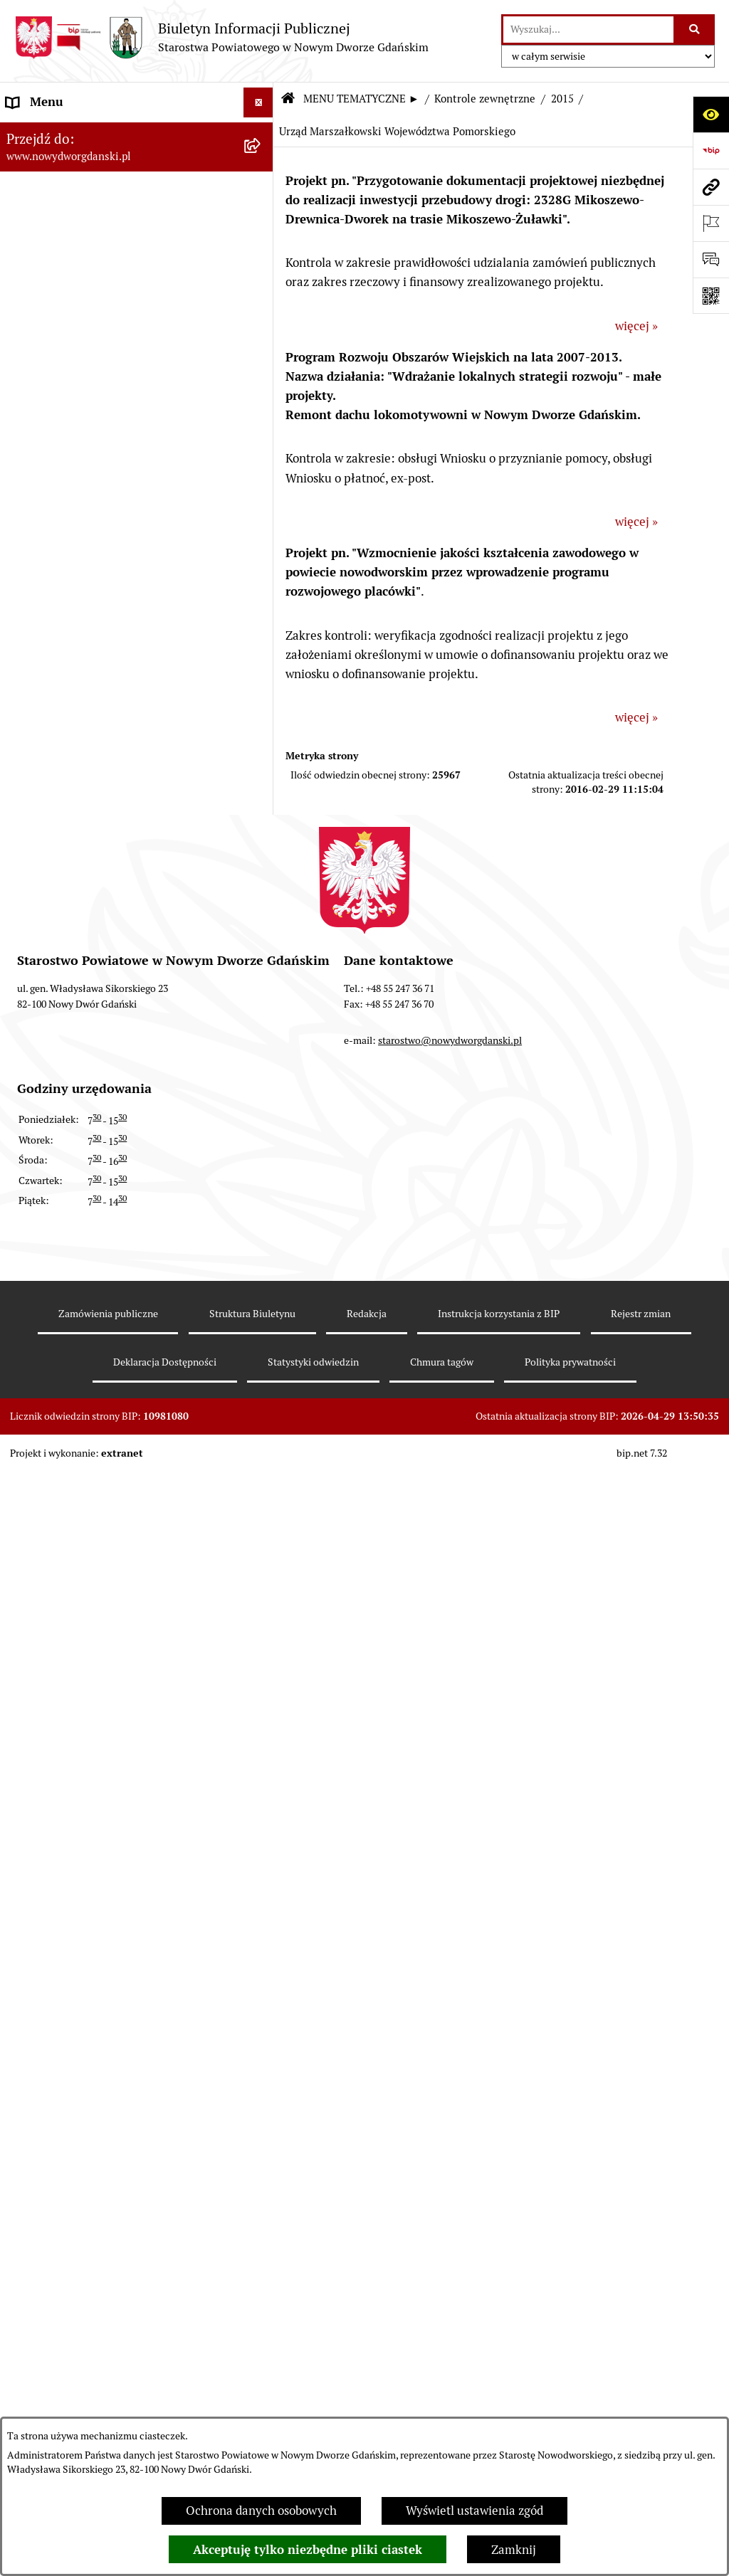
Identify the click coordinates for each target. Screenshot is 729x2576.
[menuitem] (136, 134)
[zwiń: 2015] (261, 1394)
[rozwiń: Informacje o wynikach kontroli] (261, 2019)
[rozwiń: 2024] (261, 1038)
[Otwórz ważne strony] (711, 223)
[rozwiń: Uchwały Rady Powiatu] (261, 367)
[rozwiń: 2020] (261, 1196)
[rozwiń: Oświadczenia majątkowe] (261, 525)
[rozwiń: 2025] (261, 999)
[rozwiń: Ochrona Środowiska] (261, 880)
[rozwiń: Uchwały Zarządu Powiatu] (261, 406)
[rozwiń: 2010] (261, 1901)
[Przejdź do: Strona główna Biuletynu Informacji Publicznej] (287, 99)
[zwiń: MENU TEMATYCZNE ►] (261, 166)
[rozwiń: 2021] (261, 1157)
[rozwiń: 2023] (261, 1078)
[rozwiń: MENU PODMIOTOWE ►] (261, 133)
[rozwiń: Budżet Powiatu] (261, 248)
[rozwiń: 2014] (261, 1743)
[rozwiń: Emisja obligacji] (261, 288)
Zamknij (513, 2549)
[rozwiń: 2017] (261, 1315)
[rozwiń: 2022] (261, 1117)
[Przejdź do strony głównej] (221, 37)
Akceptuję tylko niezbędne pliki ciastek (307, 2549)
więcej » (636, 326)
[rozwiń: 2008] (261, 1980)
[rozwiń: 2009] (261, 1941)
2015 (562, 98)
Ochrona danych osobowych (261, 2510)
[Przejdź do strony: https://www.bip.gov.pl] (711, 150)
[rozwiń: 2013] (261, 1783)
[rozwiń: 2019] (261, 1236)
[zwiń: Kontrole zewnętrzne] (261, 959)
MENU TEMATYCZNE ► (361, 98)
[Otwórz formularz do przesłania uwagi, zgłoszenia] (711, 259)
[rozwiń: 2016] (261, 1354)
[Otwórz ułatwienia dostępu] (711, 114)
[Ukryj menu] (258, 103)
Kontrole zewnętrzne (484, 98)
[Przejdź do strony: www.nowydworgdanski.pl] (711, 187)
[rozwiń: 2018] (261, 1275)
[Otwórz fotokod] (711, 296)
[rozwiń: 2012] (261, 1822)
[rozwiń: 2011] (261, 1862)
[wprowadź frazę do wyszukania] (588, 29)
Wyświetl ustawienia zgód (474, 2510)
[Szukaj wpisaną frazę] (695, 29)
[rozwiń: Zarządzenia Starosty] (261, 446)
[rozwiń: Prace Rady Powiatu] (261, 327)
